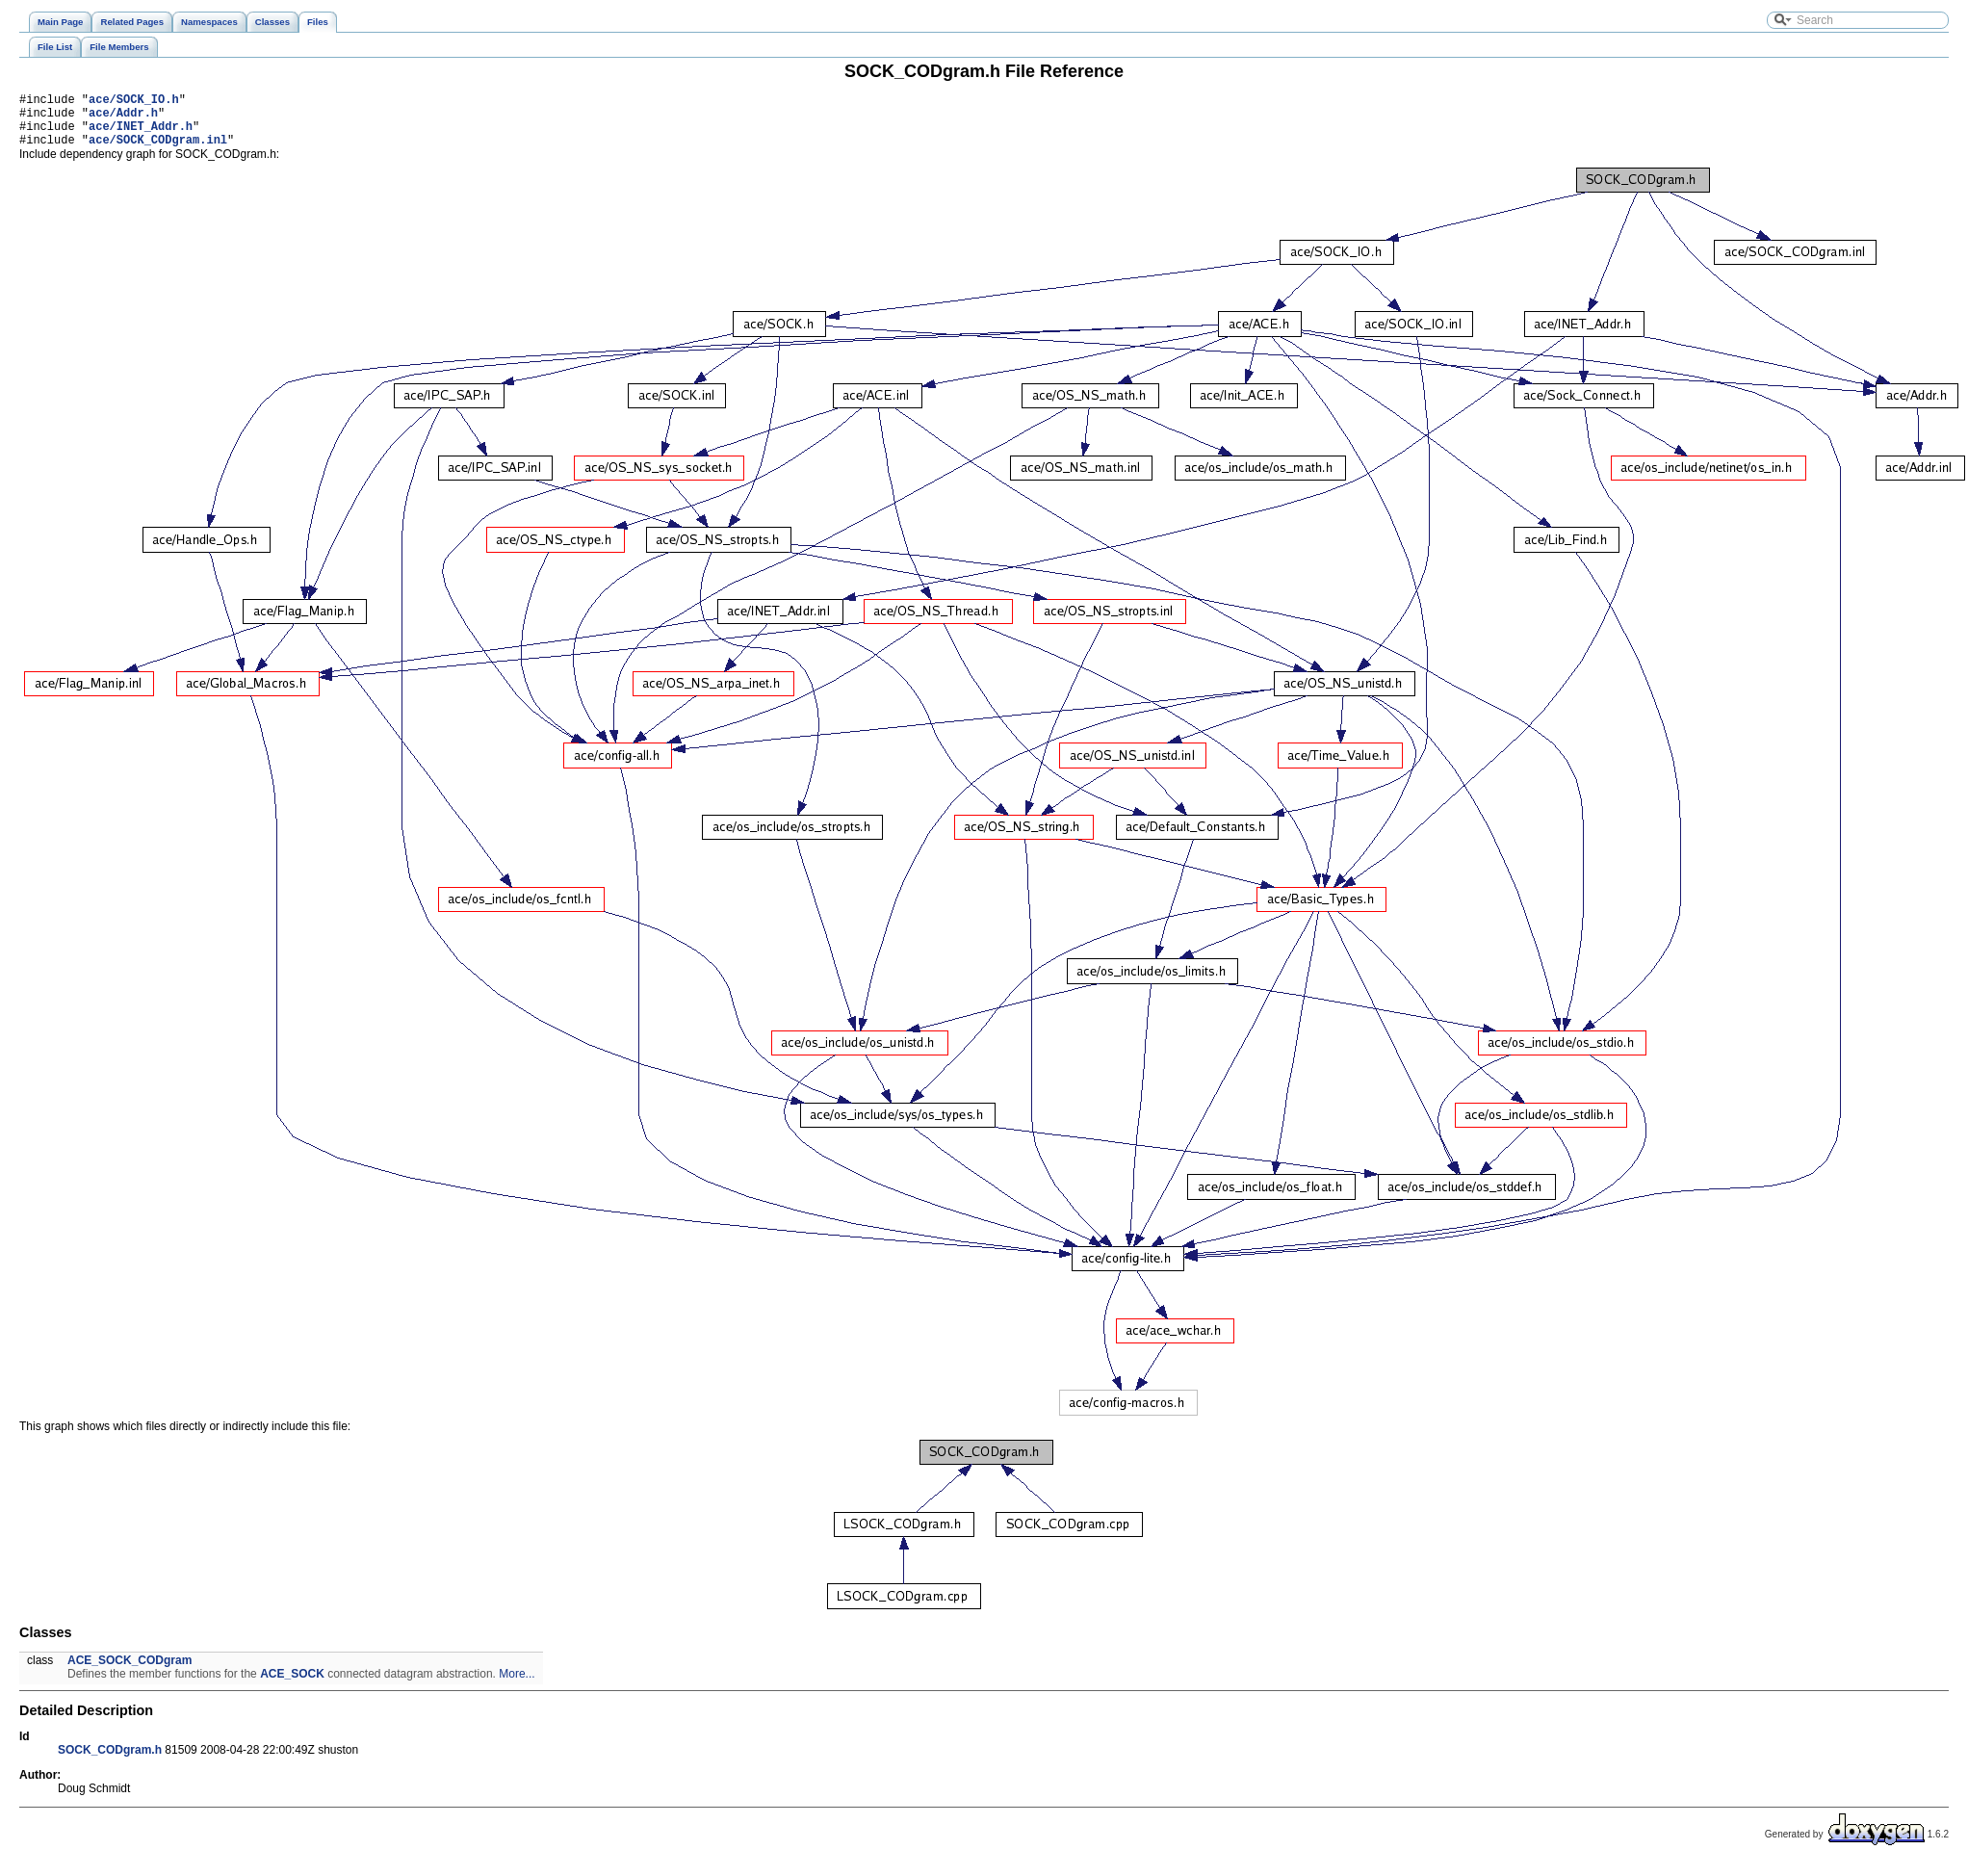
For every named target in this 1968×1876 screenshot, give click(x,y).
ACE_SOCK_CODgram (129, 1672)
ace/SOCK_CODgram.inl (158, 151)
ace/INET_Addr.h (141, 134)
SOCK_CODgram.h (110, 1761)
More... (516, 1685)
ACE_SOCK (292, 1685)
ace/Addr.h (123, 118)
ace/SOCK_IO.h (134, 101)
